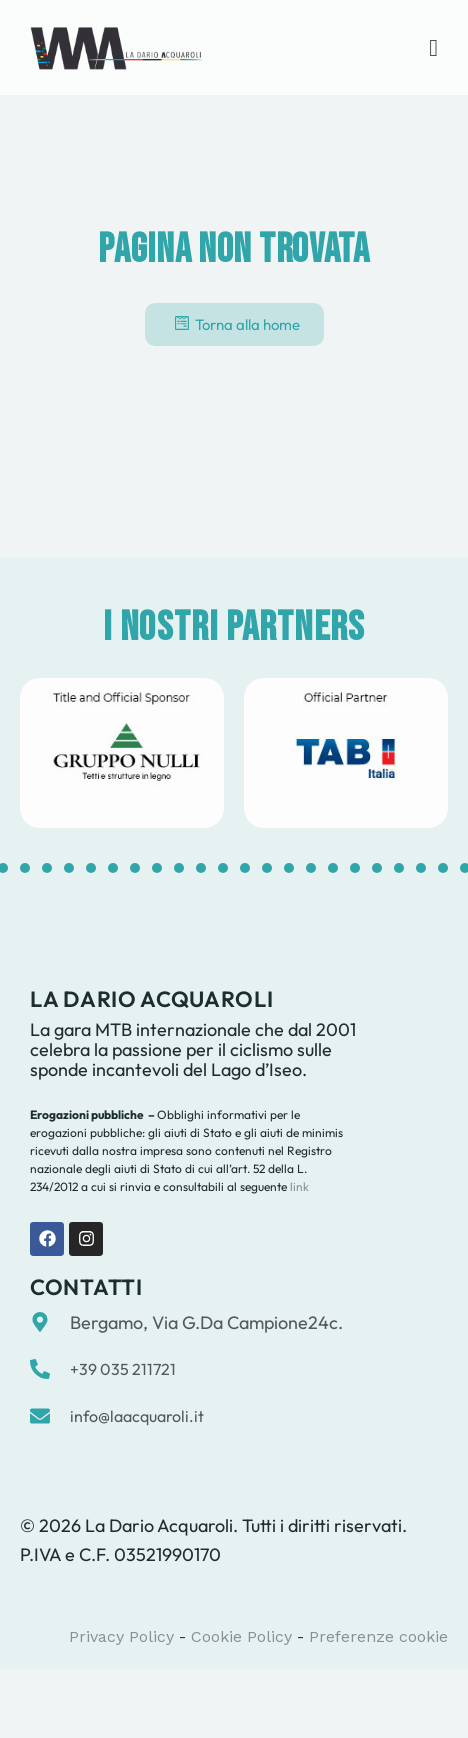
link (298, 1186)
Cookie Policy (241, 1636)
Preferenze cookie (378, 1636)
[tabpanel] (122, 753)
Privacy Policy (121, 1636)
